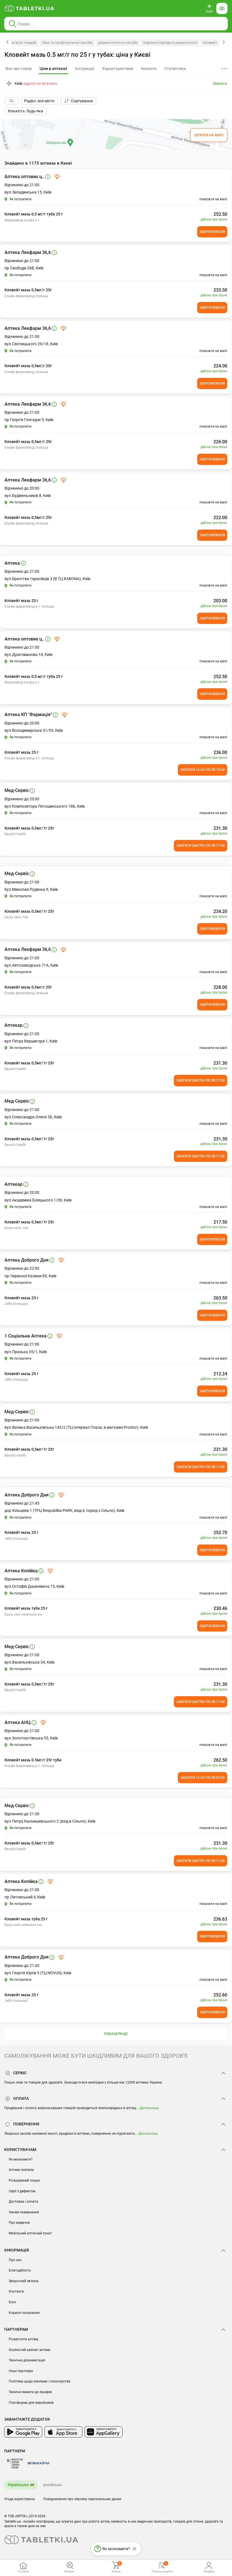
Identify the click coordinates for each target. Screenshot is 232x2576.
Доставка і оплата (23, 2202)
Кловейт (210, 42)
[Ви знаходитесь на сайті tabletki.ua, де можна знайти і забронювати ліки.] (29, 8)
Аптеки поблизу (21, 2170)
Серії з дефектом (22, 2191)
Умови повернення (24, 2212)
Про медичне (19, 2223)
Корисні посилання (24, 2313)
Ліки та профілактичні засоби (67, 42)
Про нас (15, 2260)
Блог (12, 2302)
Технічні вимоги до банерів (30, 2392)
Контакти (16, 2291)
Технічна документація (27, 2360)
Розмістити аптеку (23, 2339)
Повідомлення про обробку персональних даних (82, 2499)
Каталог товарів (23, 42)
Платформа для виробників (31, 2403)
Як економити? (21, 2159)
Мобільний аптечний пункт (30, 2233)
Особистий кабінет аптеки (29, 2350)
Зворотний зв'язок (23, 2281)
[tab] (53, 68)
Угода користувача (19, 2499)
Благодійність (20, 2270)
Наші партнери (21, 2371)
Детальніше (149, 2108)
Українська (18, 2484)
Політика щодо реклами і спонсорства (39, 2381)
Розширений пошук (24, 2180)
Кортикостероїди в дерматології (170, 42)
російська (52, 2484)
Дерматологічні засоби (118, 42)
